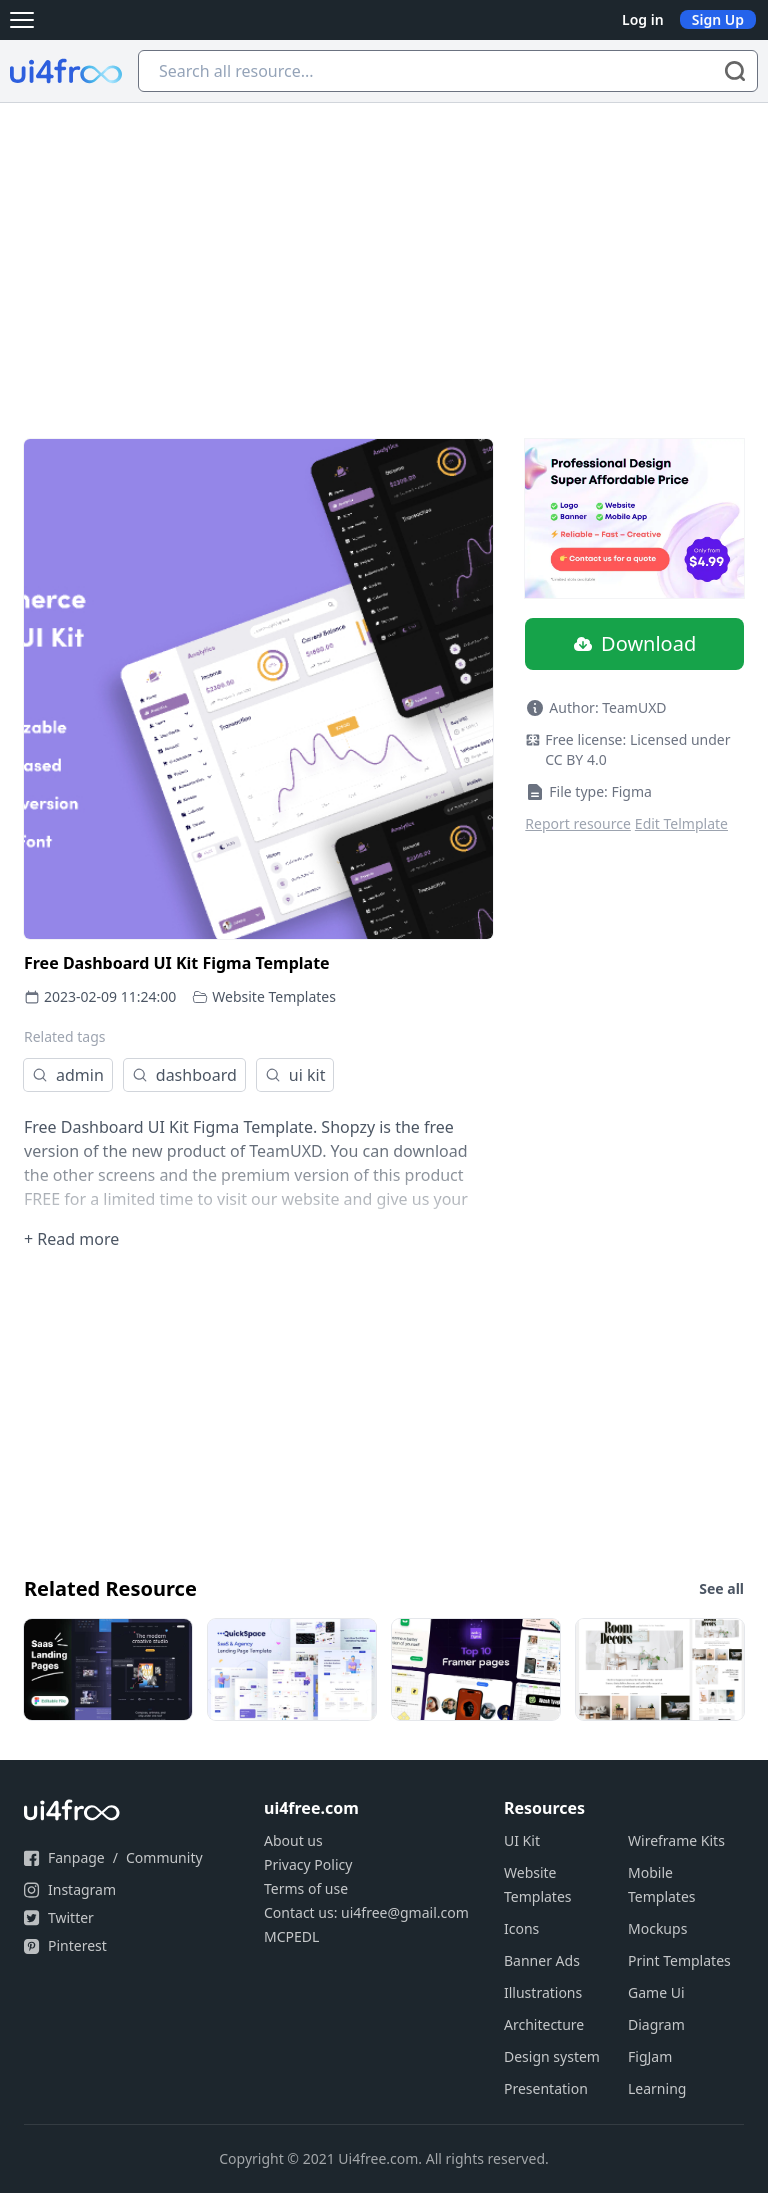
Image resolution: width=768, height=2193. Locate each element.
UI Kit (522, 1840)
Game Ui (656, 1992)
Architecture (544, 2024)
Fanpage (76, 1857)
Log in (643, 19)
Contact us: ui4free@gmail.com (366, 1912)
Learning (657, 2088)
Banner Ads (542, 1960)
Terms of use (306, 1888)
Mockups (657, 1928)
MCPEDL (291, 1936)
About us (293, 1840)
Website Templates (274, 996)
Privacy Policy (308, 1864)
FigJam (650, 2056)
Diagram (656, 2024)
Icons (521, 1928)
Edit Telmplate (681, 823)
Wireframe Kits (676, 1840)
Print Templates (679, 1960)
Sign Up (718, 19)
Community (164, 1857)
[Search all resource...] (448, 71)
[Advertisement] (384, 253)
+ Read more (71, 1239)
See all (721, 1588)
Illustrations (543, 1992)
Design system (552, 2056)
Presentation (546, 2088)
